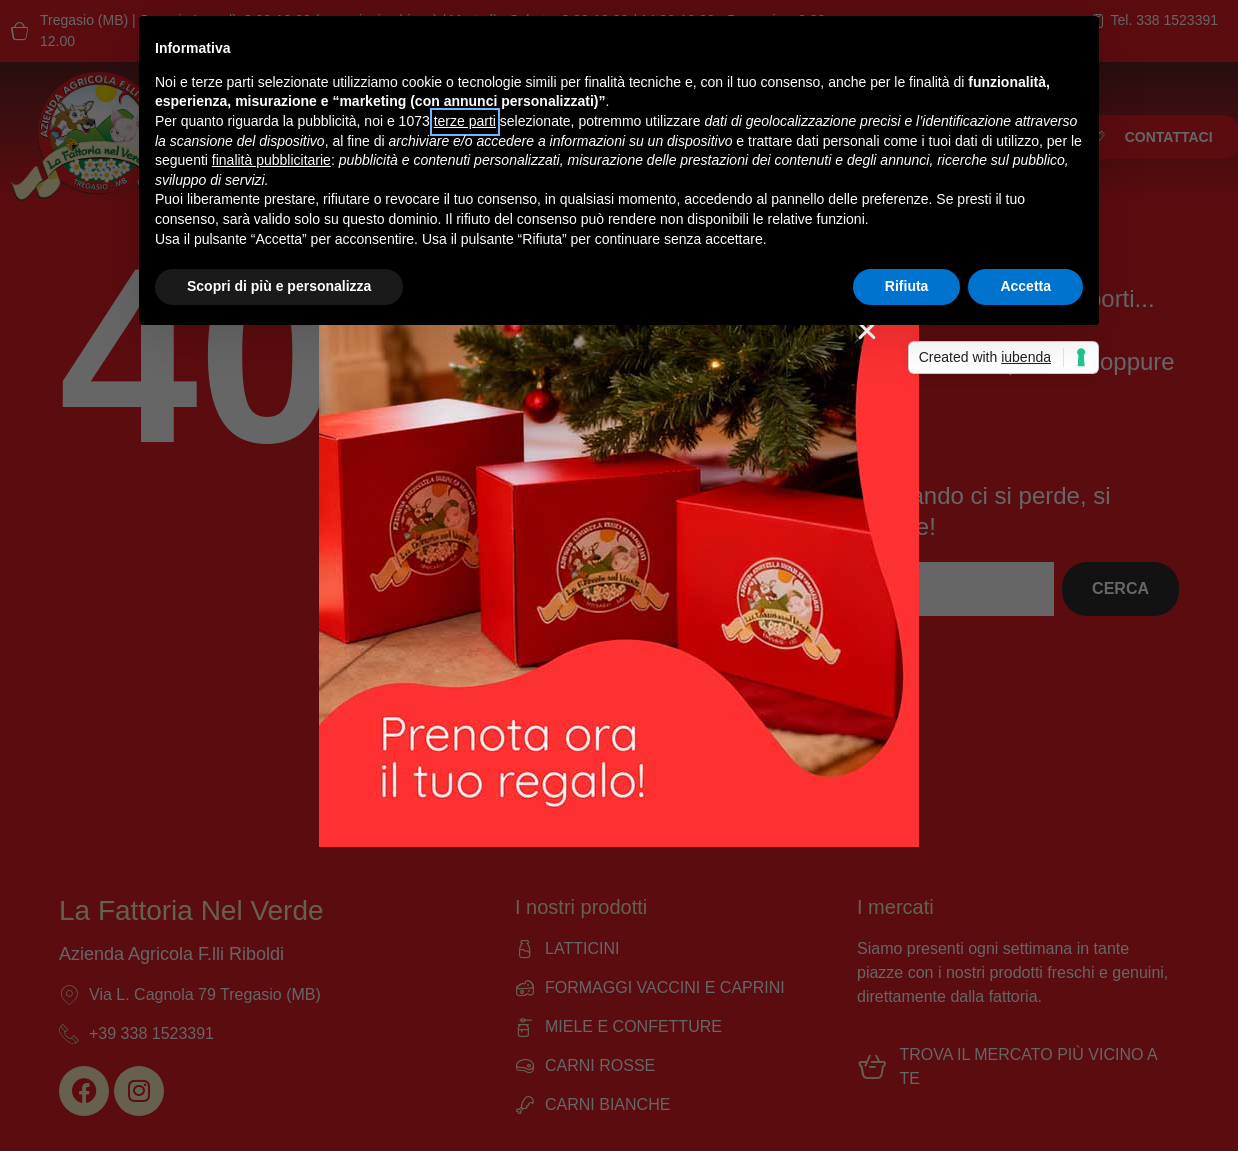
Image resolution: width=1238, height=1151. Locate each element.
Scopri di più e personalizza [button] (279, 286)
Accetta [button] (1025, 286)
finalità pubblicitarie (271, 160)
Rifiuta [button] (907, 286)
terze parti (465, 121)
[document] (619, 575)
